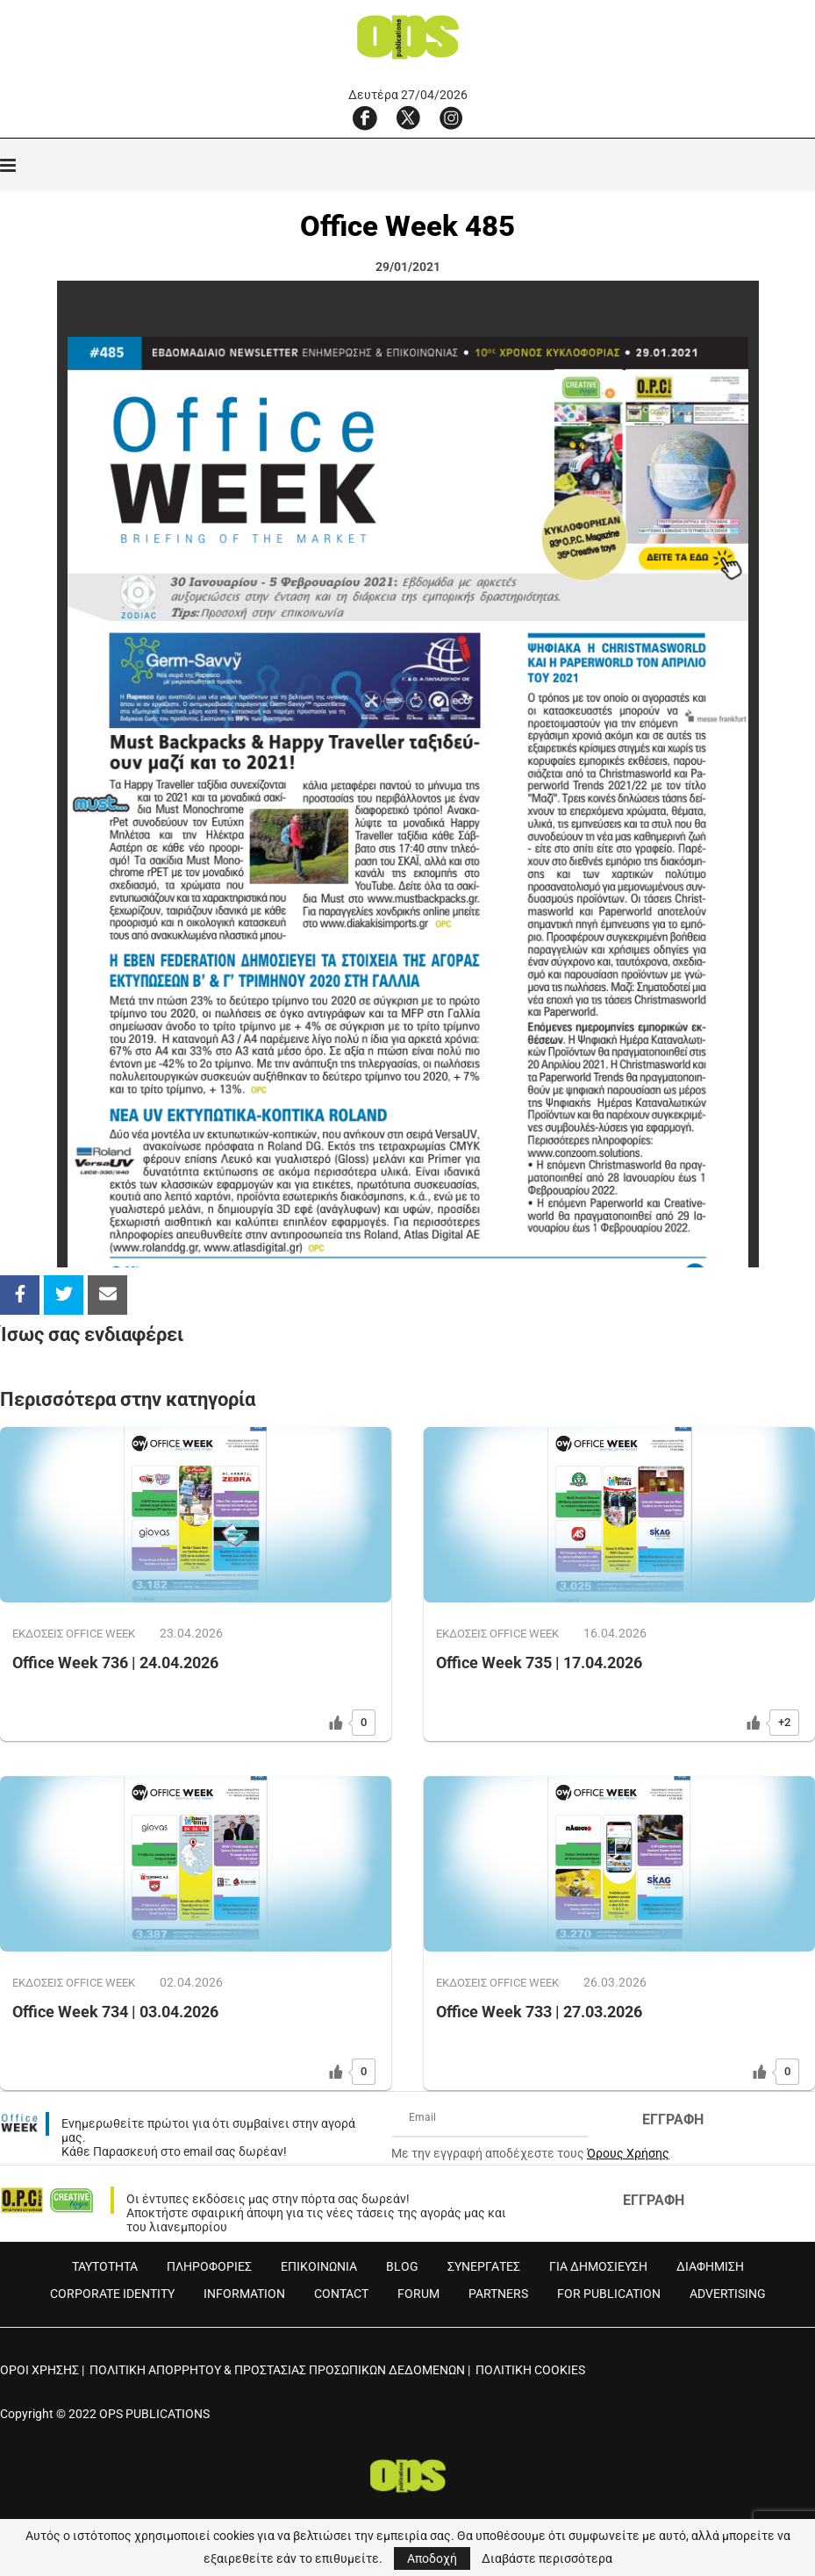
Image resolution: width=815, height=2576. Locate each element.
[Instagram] (451, 117)
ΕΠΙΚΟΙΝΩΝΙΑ (319, 2266)
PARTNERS (498, 2294)
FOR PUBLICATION (609, 2294)
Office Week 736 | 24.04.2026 (115, 1662)
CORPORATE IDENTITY (112, 2294)
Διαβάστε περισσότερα (547, 2558)
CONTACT (341, 2294)
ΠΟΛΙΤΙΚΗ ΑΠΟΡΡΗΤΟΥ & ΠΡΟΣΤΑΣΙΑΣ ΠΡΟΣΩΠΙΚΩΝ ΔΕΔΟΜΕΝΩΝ (277, 2370)
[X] (408, 117)
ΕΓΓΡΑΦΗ (673, 2119)
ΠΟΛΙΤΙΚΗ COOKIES (530, 2370)
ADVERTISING (728, 2294)
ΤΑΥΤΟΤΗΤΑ (105, 2266)
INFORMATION (244, 2294)
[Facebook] (365, 117)
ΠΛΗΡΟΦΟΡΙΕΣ (209, 2266)
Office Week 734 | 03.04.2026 (115, 2011)
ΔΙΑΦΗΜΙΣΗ (710, 2266)
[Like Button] (336, 1722)
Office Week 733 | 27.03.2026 (539, 2011)
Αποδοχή (432, 2558)
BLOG (402, 2266)
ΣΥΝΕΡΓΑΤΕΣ (483, 2266)
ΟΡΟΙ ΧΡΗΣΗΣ (39, 2370)
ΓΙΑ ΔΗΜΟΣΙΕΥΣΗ (598, 2266)
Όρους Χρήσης (628, 2153)
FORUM (418, 2294)
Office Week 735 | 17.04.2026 (539, 1662)
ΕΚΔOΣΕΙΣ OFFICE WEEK (73, 1633)
